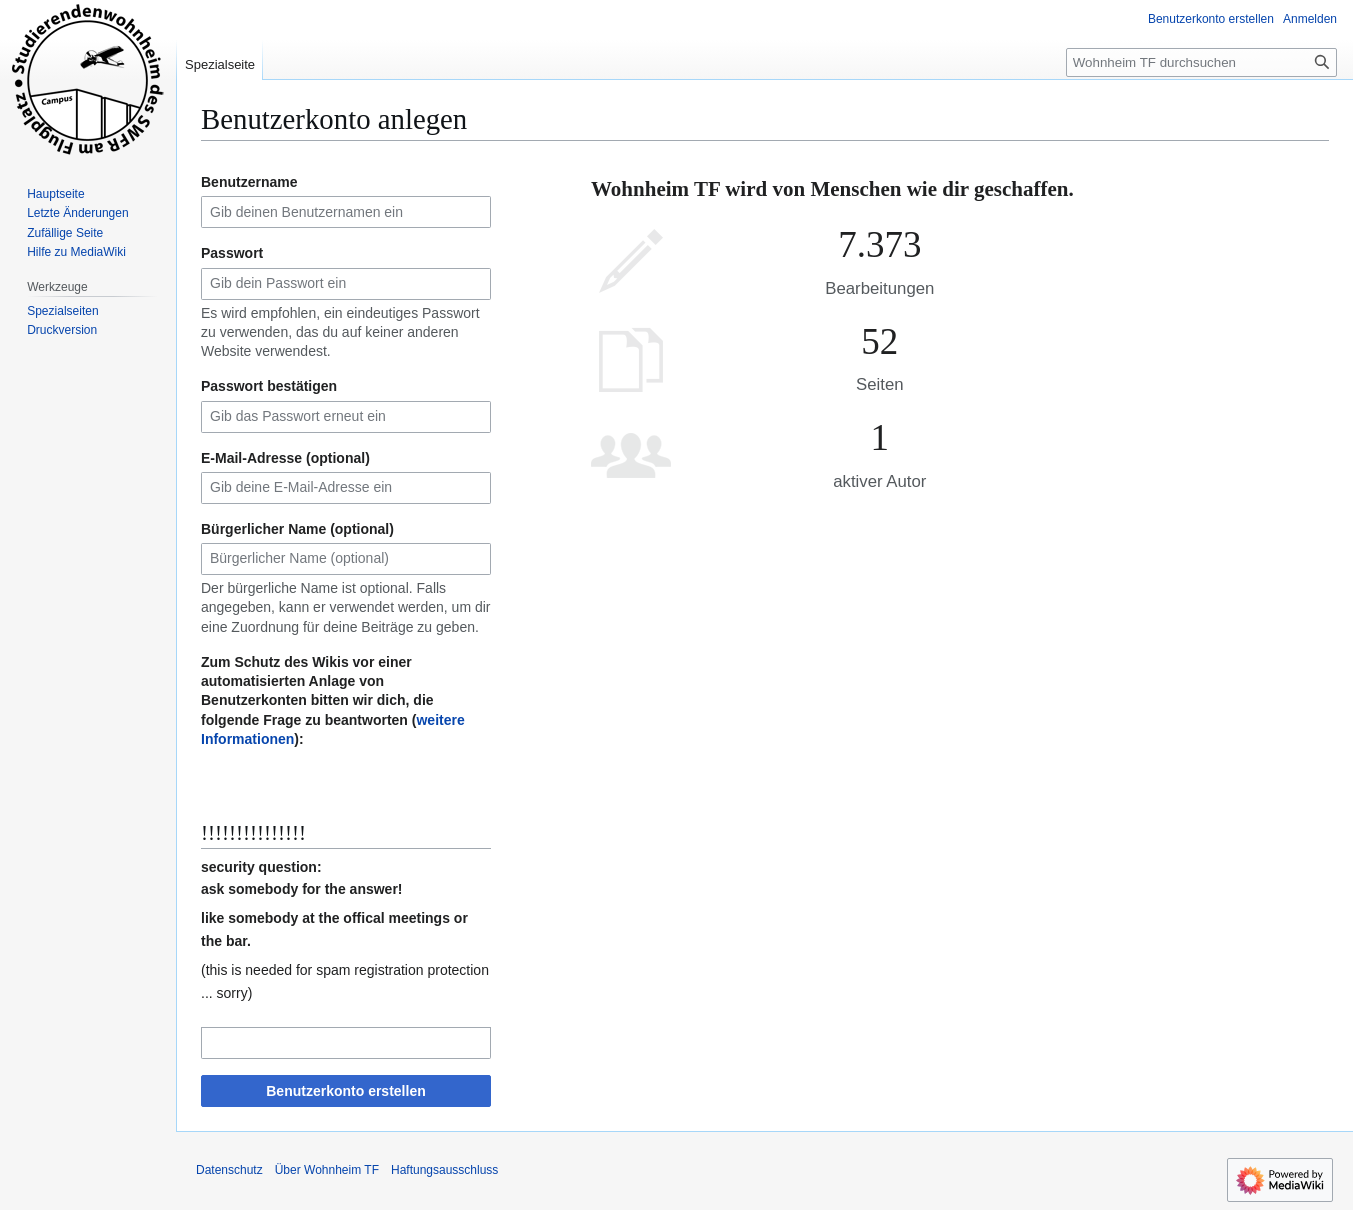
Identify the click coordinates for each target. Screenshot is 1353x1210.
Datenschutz (229, 1170)
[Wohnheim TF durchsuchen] (1201, 62)
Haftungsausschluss (444, 1170)
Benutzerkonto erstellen (345, 1091)
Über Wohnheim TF (327, 1170)
